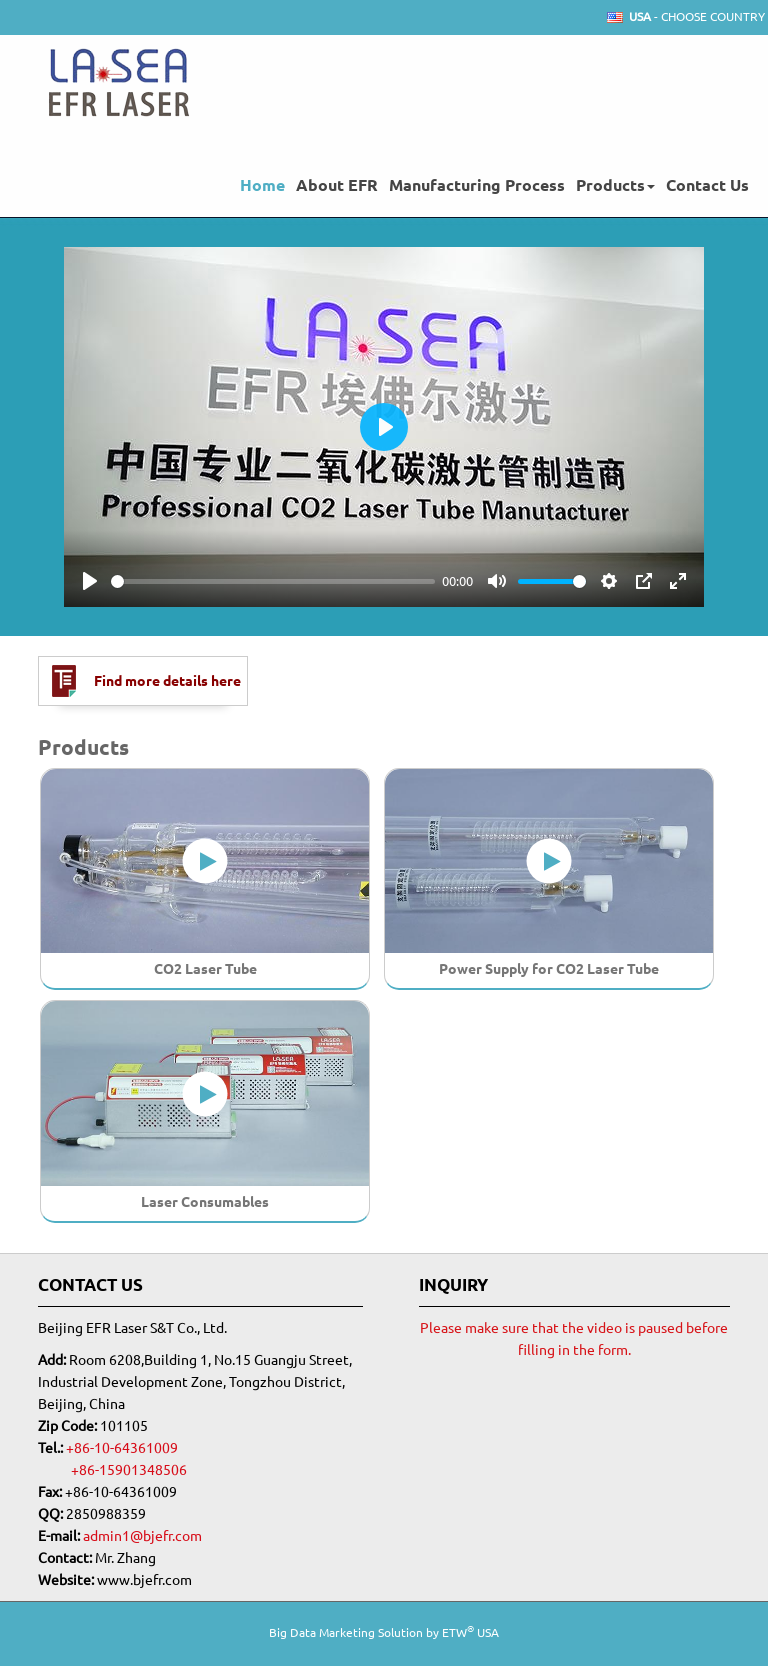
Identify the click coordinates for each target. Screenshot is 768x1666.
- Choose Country (697, 17)
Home (262, 185)
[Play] (90, 581)
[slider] (273, 581)
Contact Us (707, 185)
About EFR (337, 185)
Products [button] (615, 185)
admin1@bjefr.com (142, 1536)
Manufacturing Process (477, 185)
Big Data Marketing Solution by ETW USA (384, 1631)
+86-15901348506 (129, 1470)
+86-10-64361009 (122, 1448)
